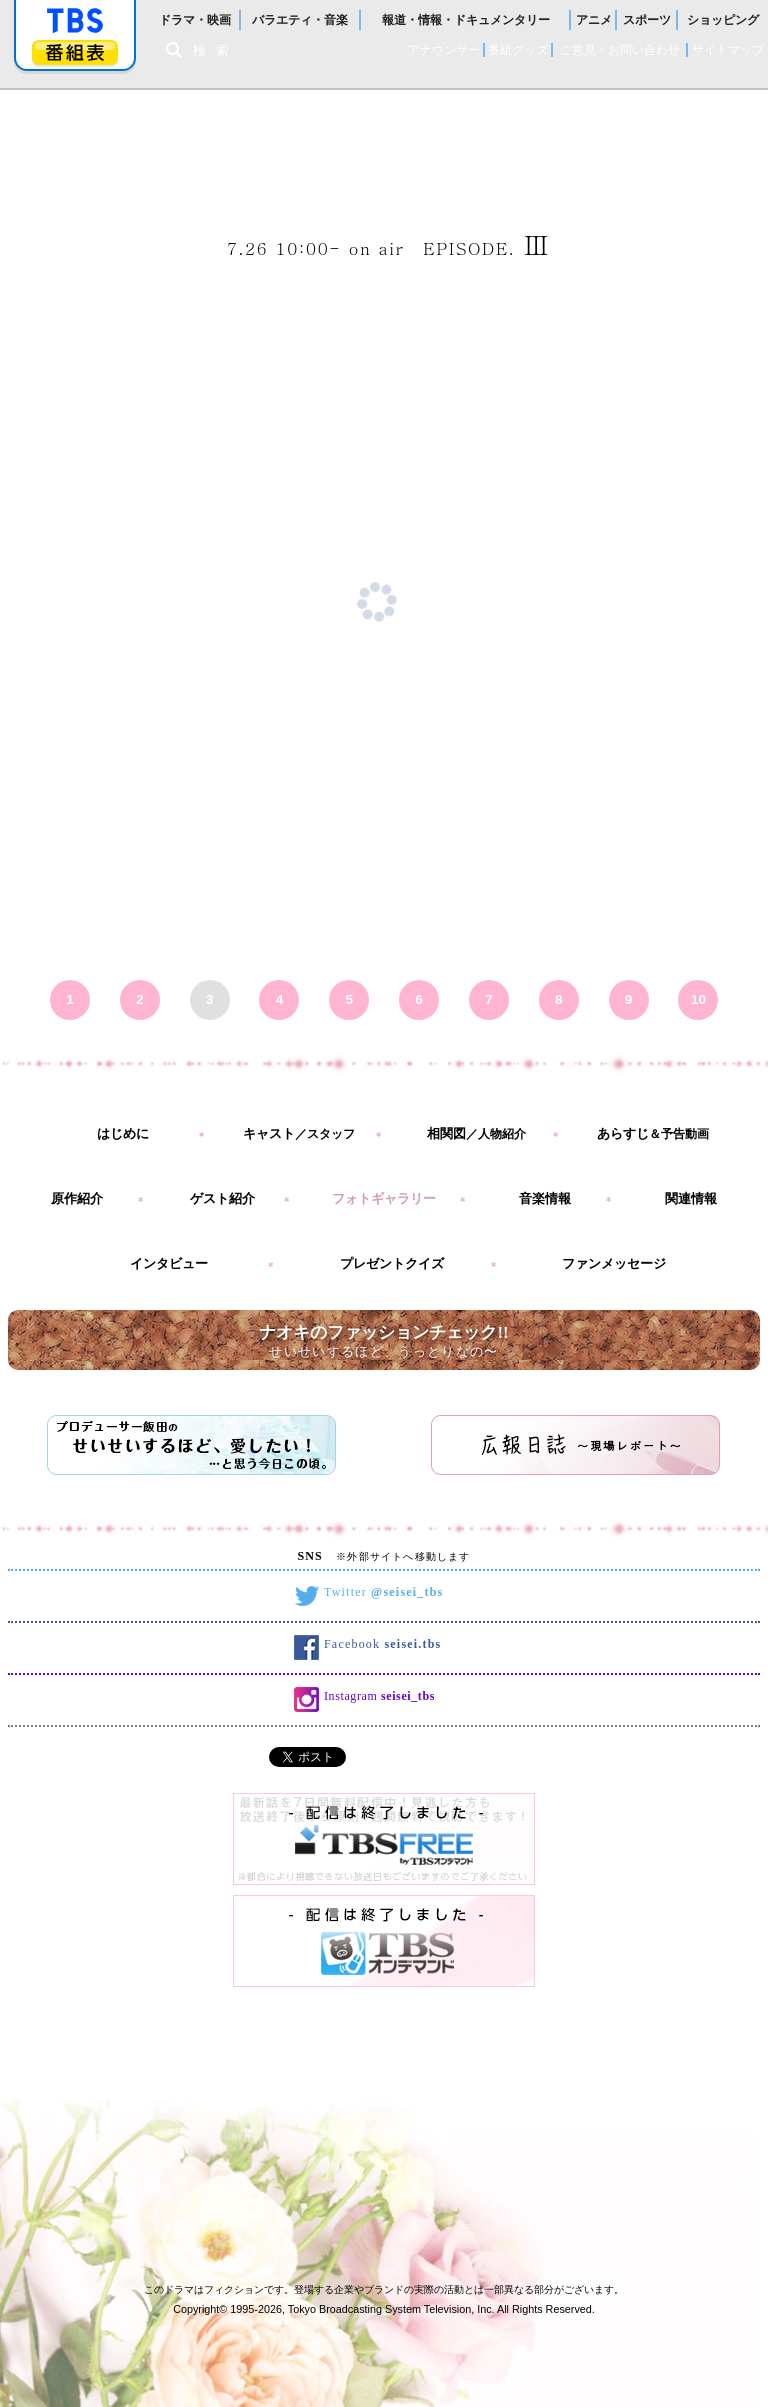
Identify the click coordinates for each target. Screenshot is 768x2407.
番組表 (75, 52)
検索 (216, 50)
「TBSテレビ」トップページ (75, 21)
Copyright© (200, 2309)
